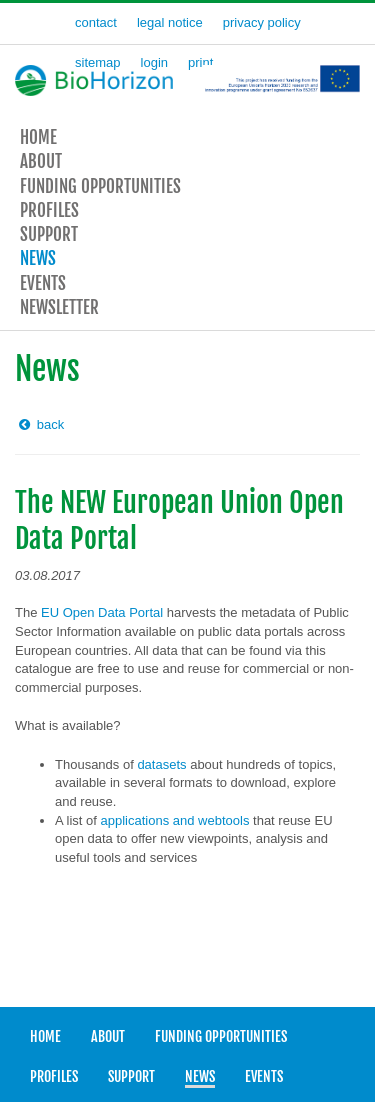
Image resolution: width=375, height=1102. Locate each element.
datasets (161, 764)
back (39, 424)
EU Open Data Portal (102, 612)
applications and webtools (175, 820)
